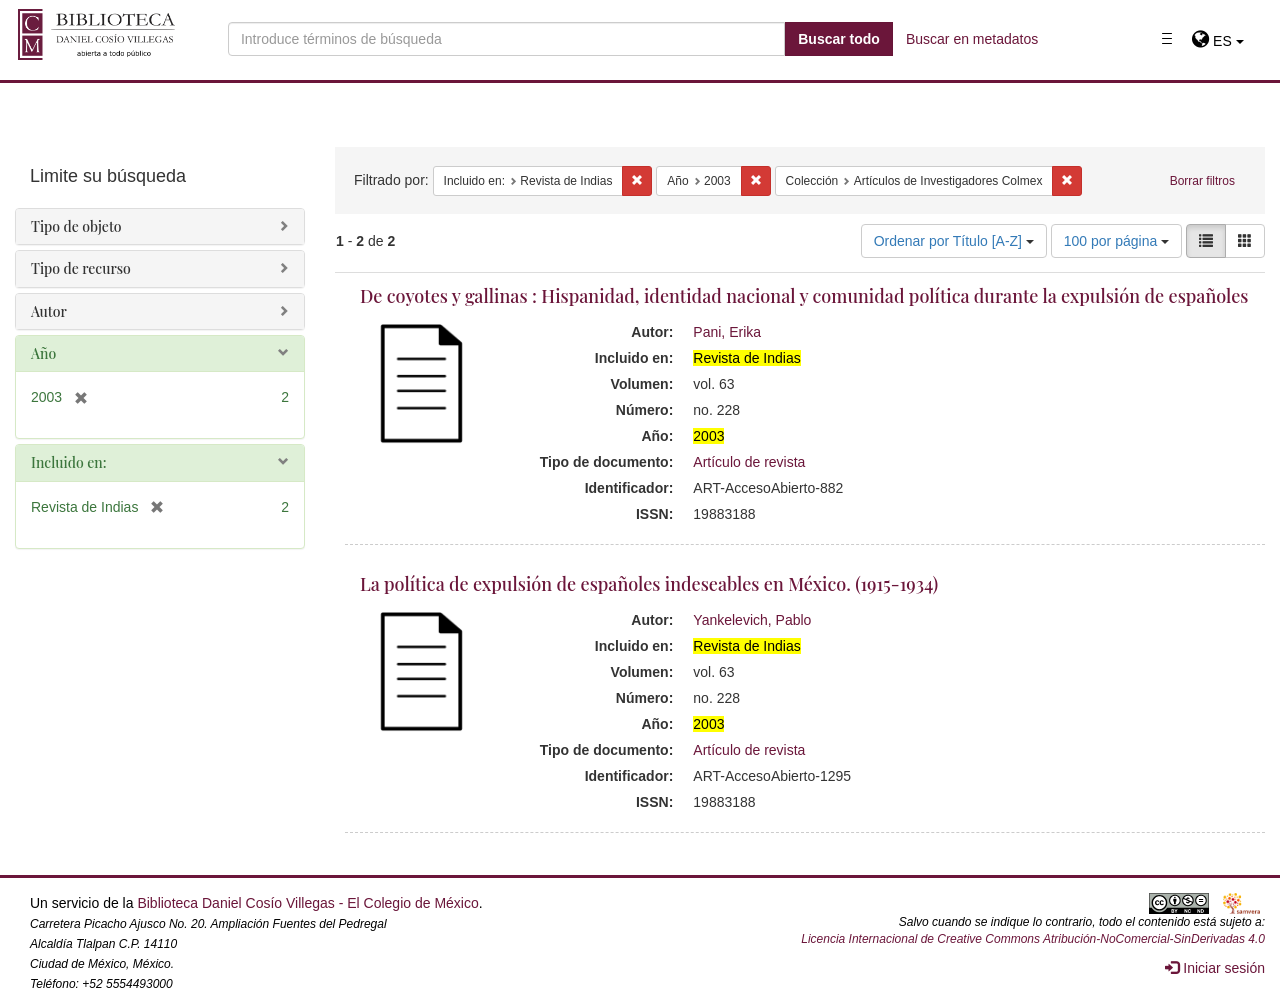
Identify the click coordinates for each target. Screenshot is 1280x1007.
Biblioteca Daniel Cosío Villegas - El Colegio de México (307, 903)
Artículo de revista (749, 462)
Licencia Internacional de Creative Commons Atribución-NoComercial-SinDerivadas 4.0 (1033, 939)
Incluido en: (68, 462)
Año (43, 353)
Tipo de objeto (76, 226)
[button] (1217, 41)
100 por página (1116, 241)
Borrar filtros (1202, 181)
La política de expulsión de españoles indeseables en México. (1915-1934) (649, 584)
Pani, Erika (727, 332)
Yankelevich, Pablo (752, 620)
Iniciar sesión (1215, 968)
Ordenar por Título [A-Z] (954, 241)
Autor (49, 311)
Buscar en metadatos (972, 39)
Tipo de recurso (81, 268)
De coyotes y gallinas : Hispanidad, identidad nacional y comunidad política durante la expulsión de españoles (804, 296)
